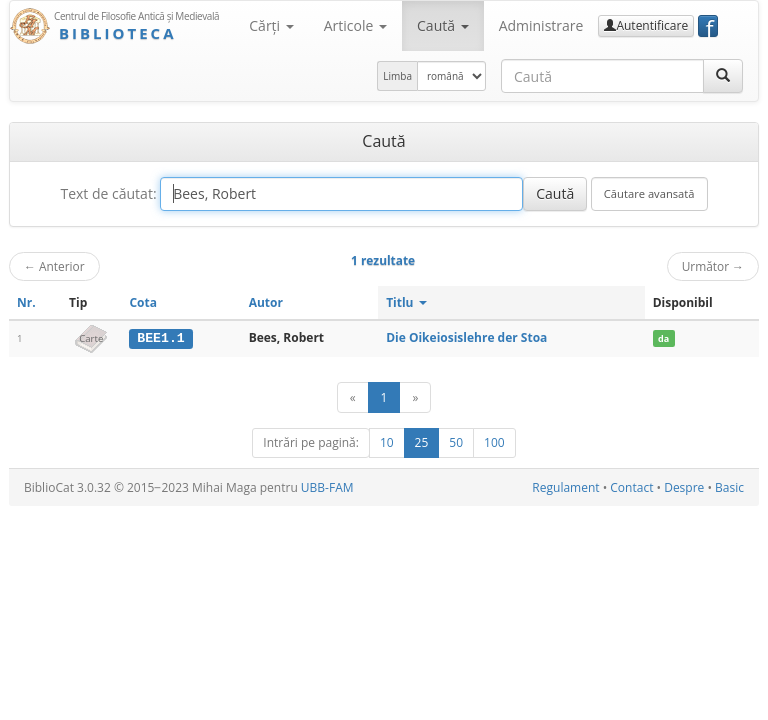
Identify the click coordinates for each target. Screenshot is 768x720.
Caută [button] (443, 25)
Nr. (26, 302)
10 (387, 442)
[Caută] (723, 76)
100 (494, 442)
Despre (684, 487)
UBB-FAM (327, 487)
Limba (397, 76)
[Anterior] (353, 397)
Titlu (406, 302)
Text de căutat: (108, 193)
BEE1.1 (160, 338)
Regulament (565, 487)
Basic (729, 487)
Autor (266, 302)
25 (422, 442)
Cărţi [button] (271, 25)
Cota (143, 302)
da (663, 338)
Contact (631, 487)
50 (456, 442)
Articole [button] (355, 25)
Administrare (541, 25)
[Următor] (415, 397)
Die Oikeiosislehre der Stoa (466, 337)
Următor (713, 266)
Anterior (54, 266)
